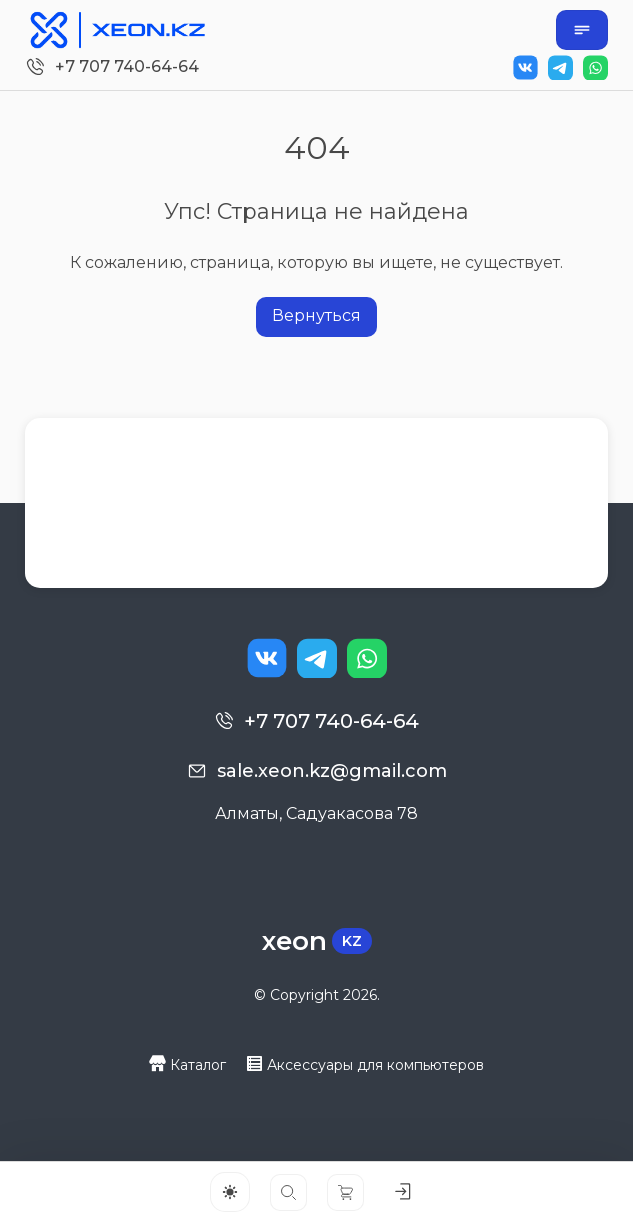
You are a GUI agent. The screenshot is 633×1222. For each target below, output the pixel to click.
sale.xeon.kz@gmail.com (332, 771)
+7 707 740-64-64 (127, 66)
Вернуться (316, 315)
